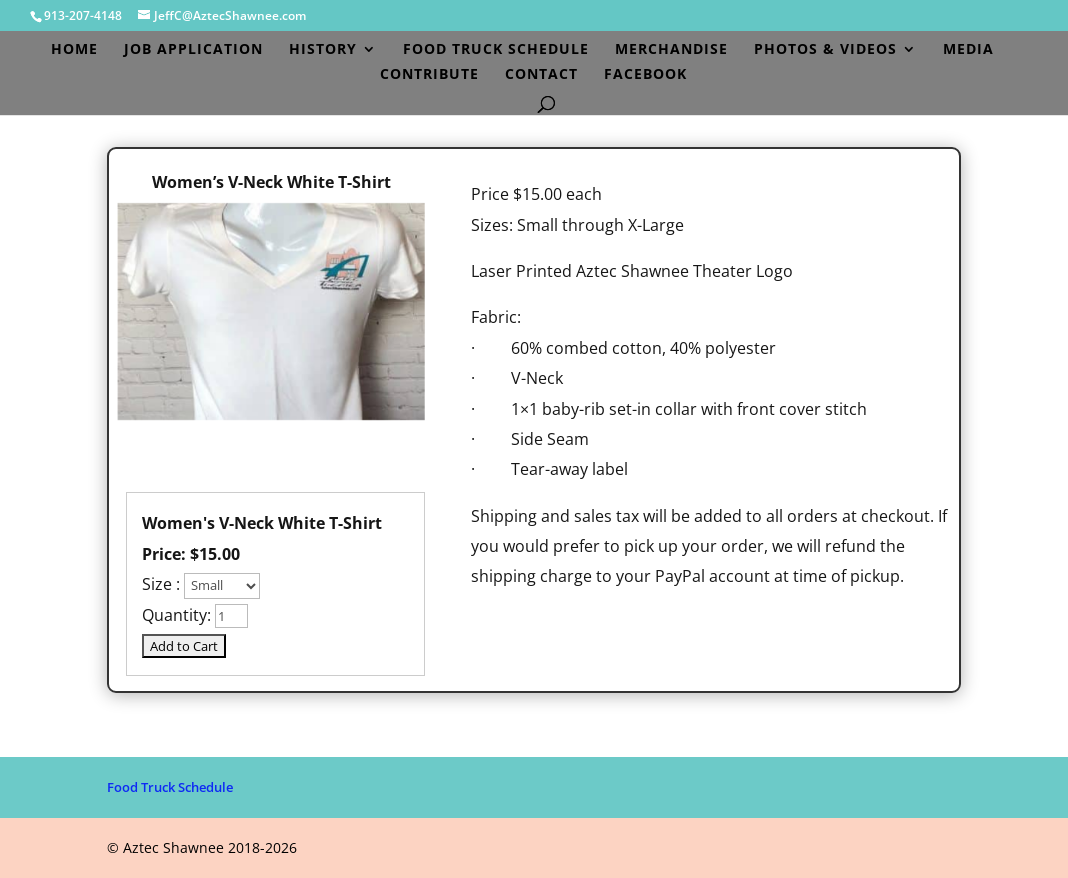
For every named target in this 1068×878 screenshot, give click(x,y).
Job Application (193, 50)
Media (968, 50)
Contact (541, 75)
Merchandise (671, 50)
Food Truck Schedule (496, 50)
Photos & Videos (825, 50)
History (323, 50)
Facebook (645, 75)
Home (74, 50)
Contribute (429, 75)
